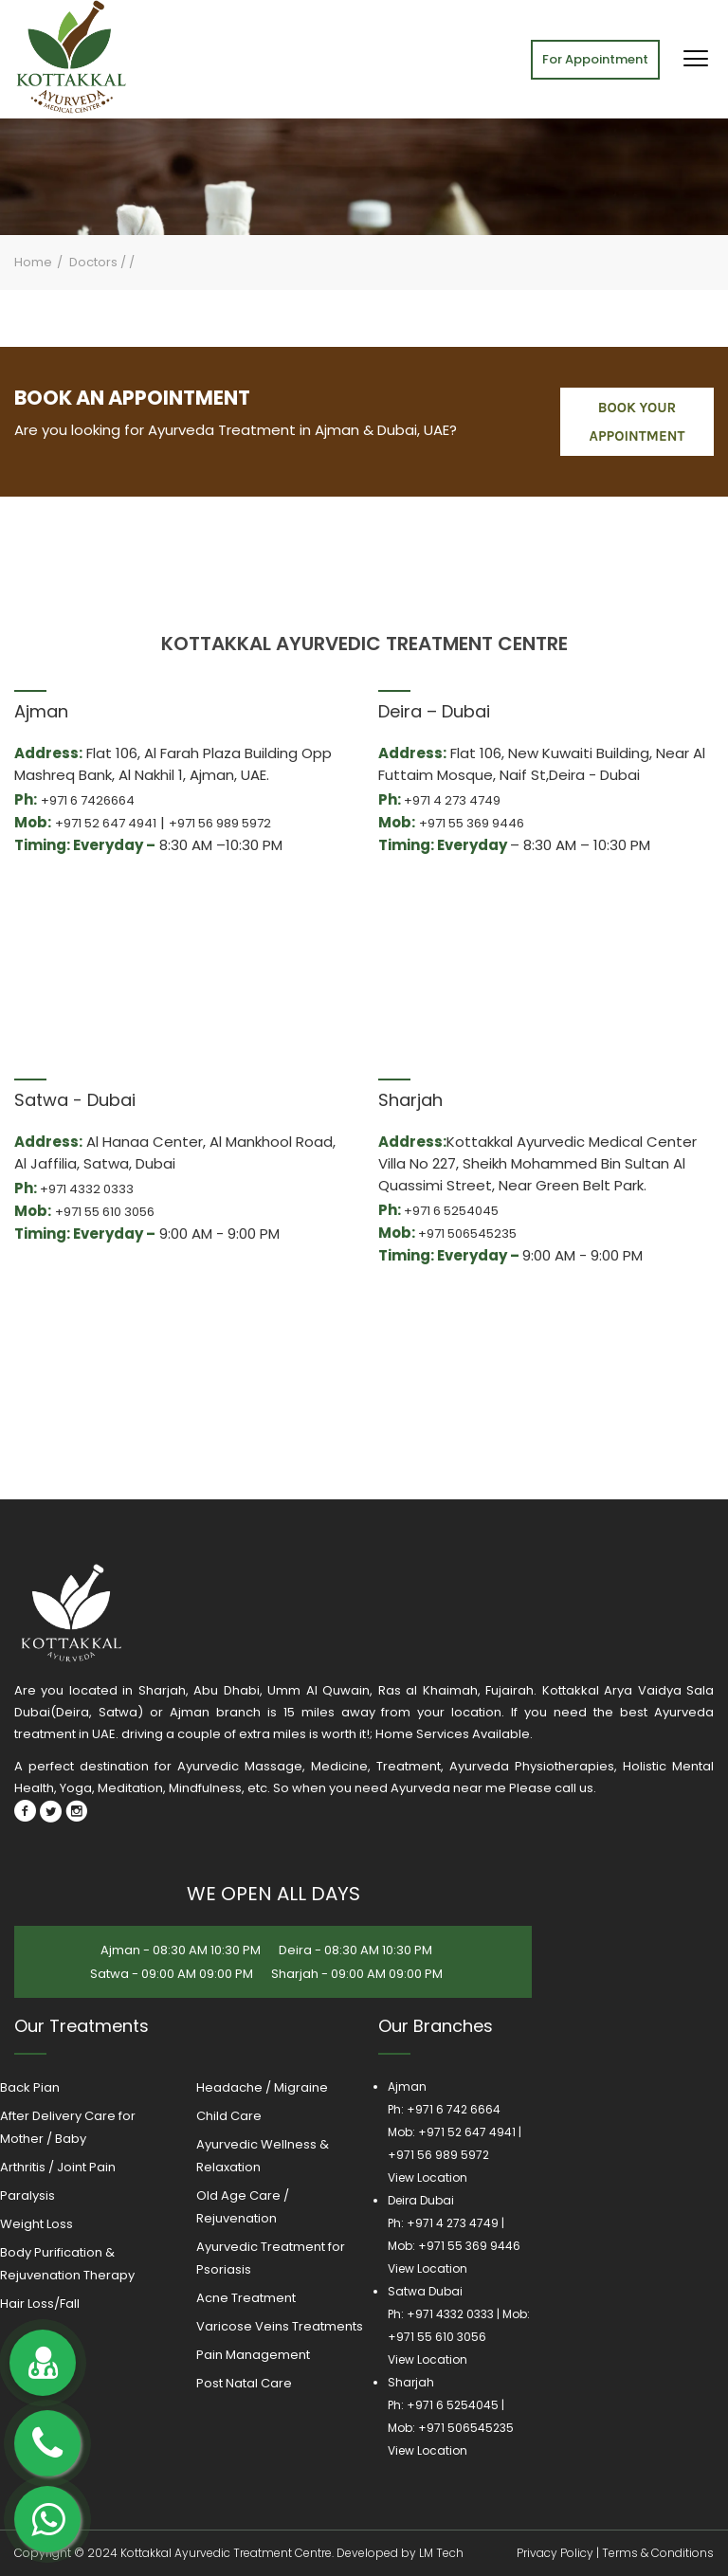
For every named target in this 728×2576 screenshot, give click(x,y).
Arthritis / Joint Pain (58, 2167)
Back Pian (30, 2087)
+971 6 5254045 (451, 1211)
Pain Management (253, 2355)
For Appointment (595, 59)
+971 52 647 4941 (105, 823)
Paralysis (27, 2195)
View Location (427, 2177)
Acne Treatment (246, 2298)
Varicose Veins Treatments (279, 2326)
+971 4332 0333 (87, 1189)
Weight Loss (36, 2224)
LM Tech (441, 2553)
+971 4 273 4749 (452, 800)
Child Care (229, 2116)
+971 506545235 (467, 1234)
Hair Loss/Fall (40, 2304)
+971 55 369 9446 (471, 823)
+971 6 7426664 (88, 800)
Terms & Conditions (658, 2553)
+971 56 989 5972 (220, 823)
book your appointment (637, 421)
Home (33, 262)
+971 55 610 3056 (105, 1212)
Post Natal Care (244, 2383)
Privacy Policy (555, 2553)
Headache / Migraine (262, 2087)
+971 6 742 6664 (453, 2109)
